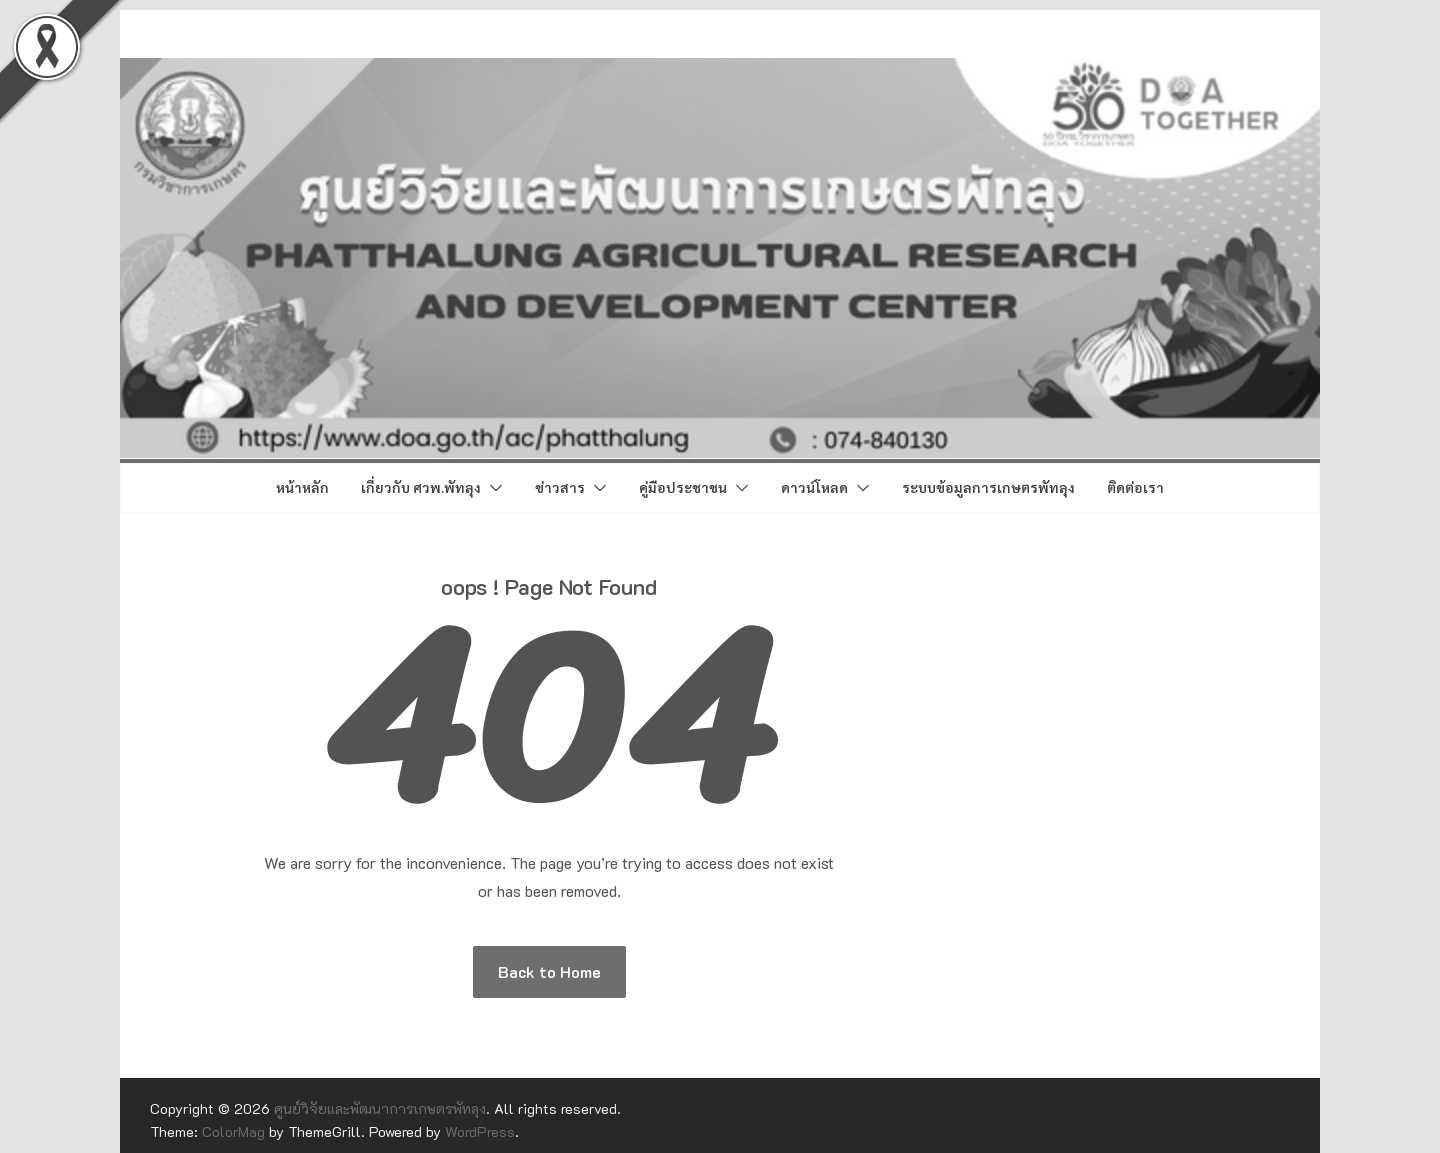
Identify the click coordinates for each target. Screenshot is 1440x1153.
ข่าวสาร (560, 487)
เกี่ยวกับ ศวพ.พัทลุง (421, 487)
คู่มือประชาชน (683, 487)
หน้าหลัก (302, 487)
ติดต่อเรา (1135, 487)
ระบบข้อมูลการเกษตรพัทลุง (988, 487)
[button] (492, 488)
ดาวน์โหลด (814, 487)
